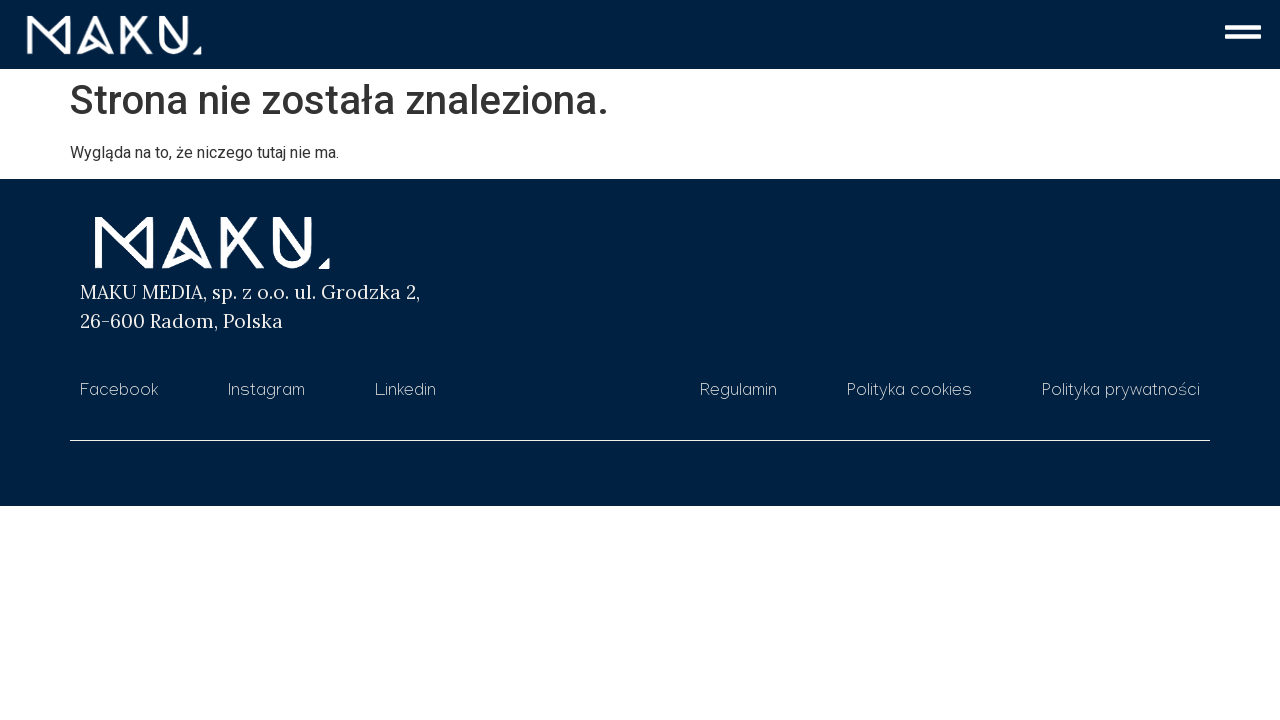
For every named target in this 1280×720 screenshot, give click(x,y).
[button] (748, 35)
